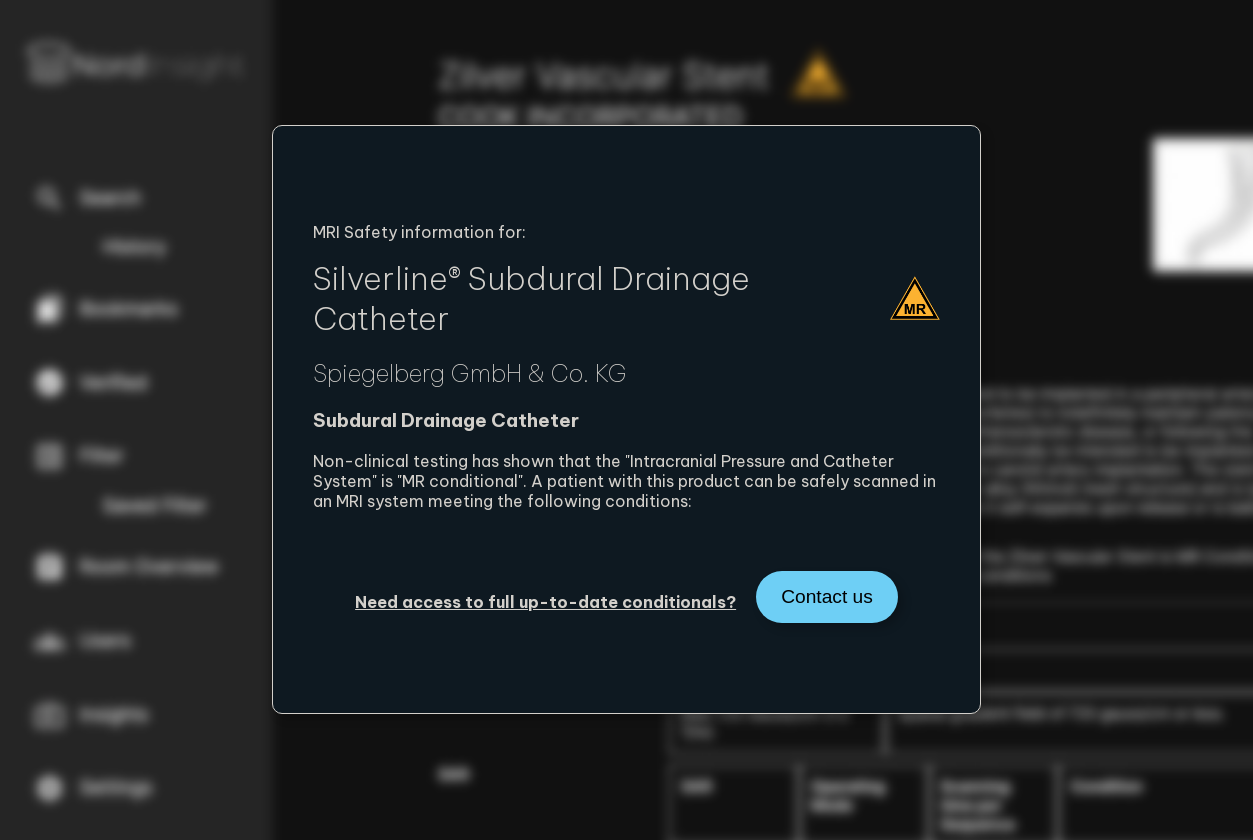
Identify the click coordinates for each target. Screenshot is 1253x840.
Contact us (827, 596)
